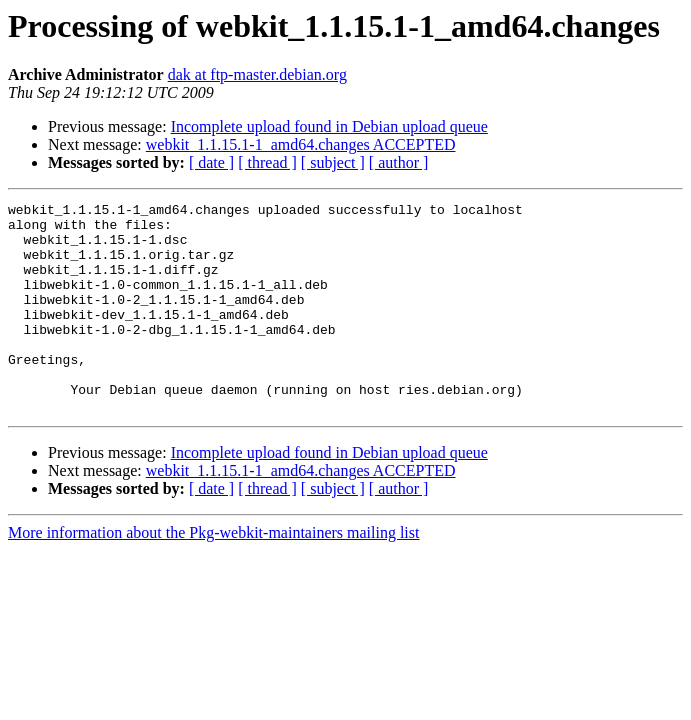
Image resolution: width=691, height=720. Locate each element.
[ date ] (211, 162)
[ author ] (399, 162)
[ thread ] (267, 162)
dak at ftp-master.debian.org (257, 74)
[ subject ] (333, 162)
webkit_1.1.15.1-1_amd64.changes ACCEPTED (301, 144)
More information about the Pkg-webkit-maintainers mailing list (213, 574)
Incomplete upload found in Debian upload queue (329, 126)
